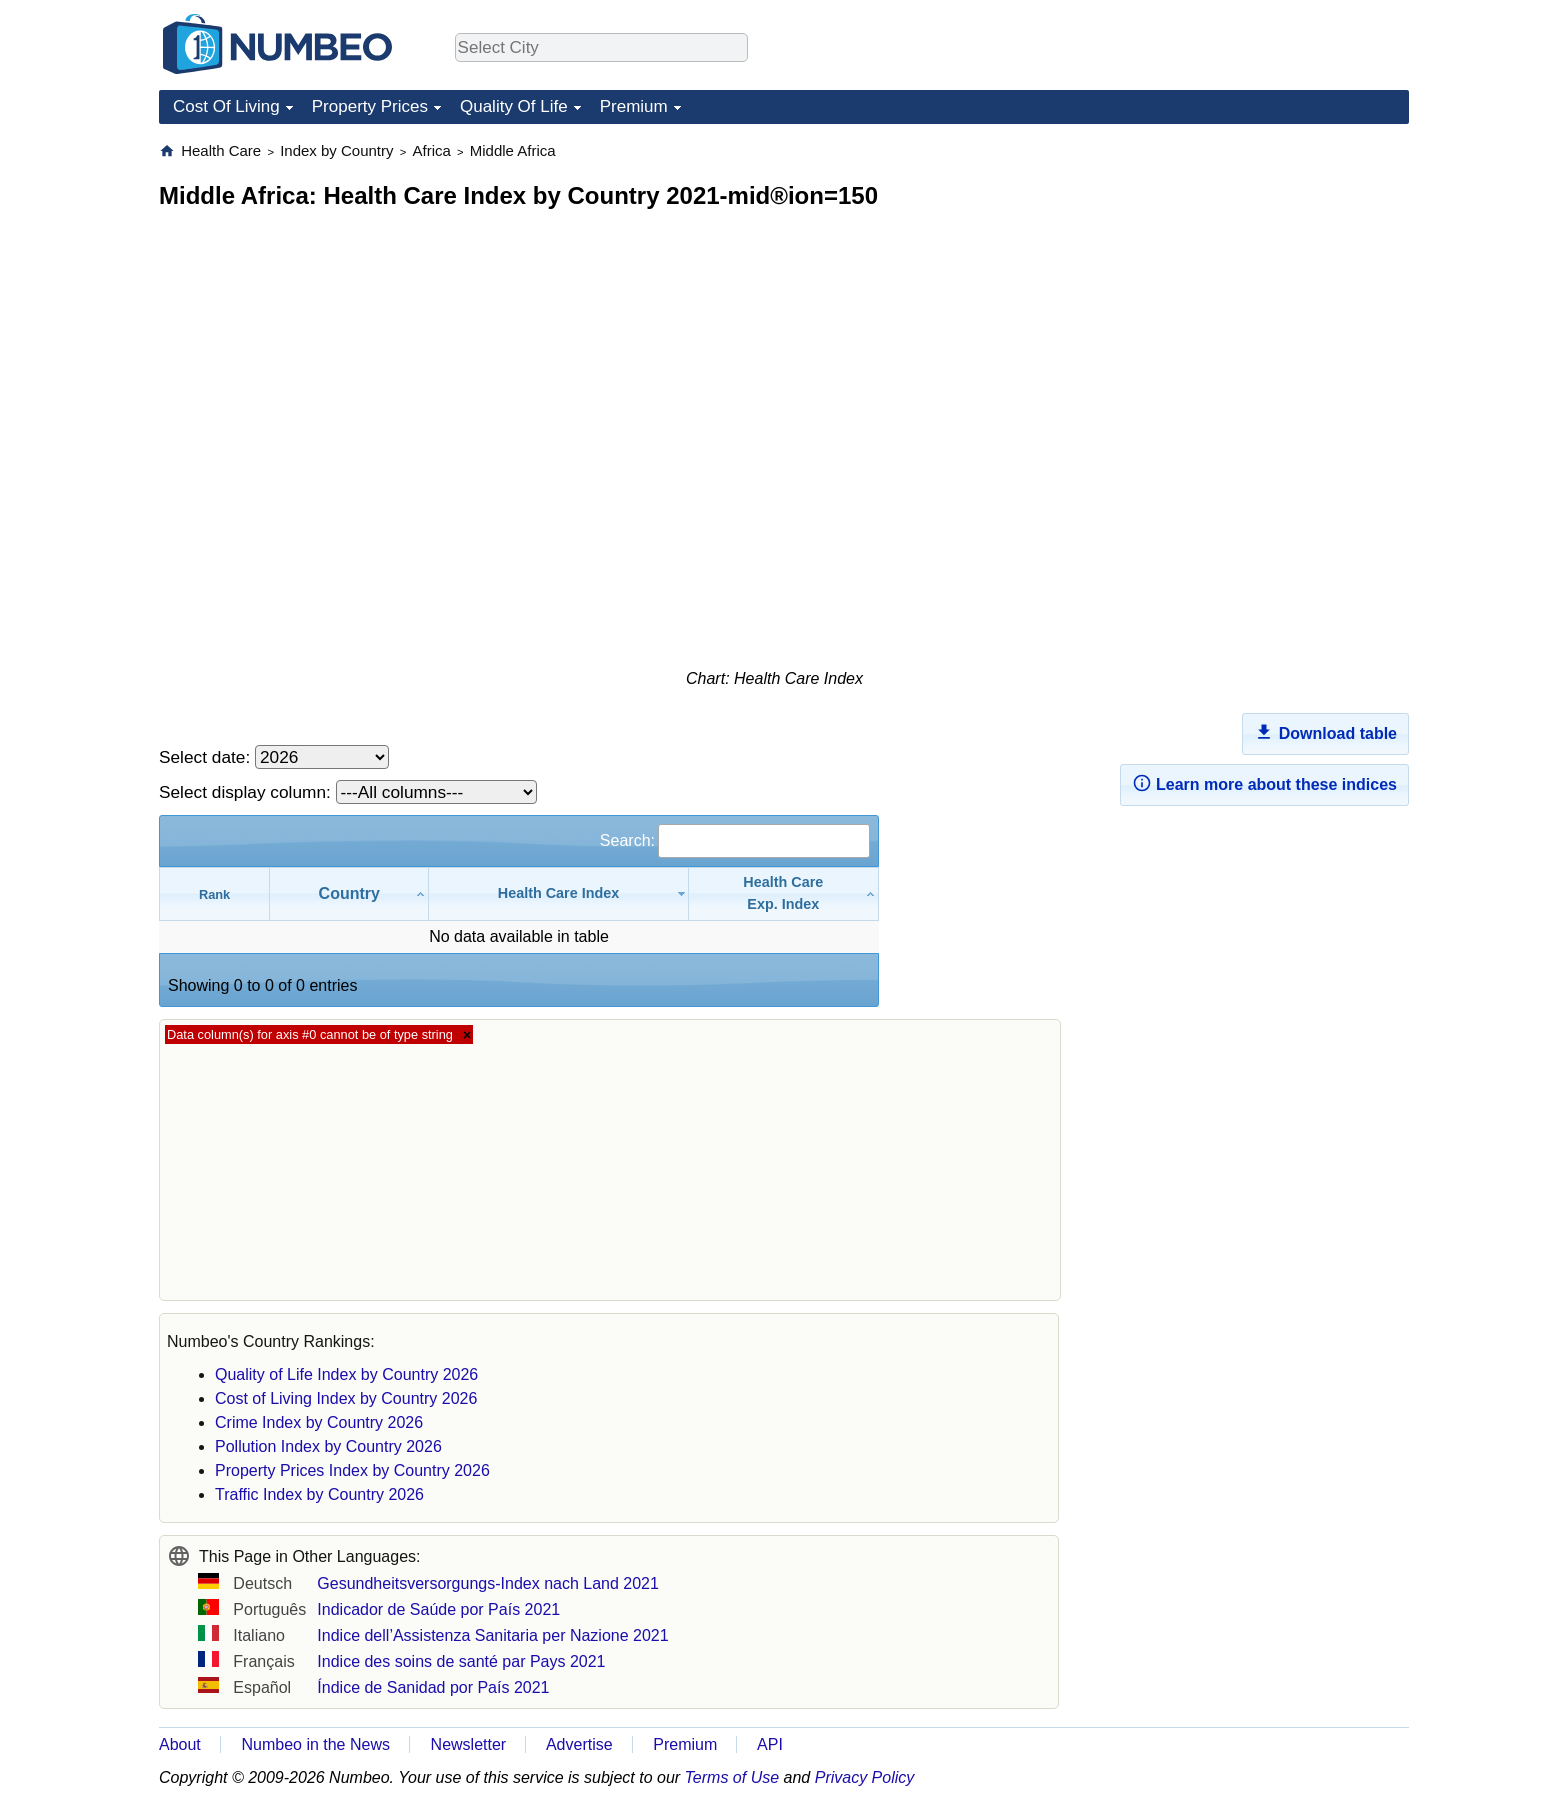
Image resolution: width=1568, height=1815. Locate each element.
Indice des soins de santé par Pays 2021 (461, 1661)
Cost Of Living (226, 106)
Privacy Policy (865, 1777)
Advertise (579, 1744)
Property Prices (370, 106)
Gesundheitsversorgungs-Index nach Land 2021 (488, 1583)
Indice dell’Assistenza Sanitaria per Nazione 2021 (492, 1635)
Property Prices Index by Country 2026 (352, 1470)
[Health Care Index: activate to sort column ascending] (558, 893)
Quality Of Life (514, 106)
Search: (735, 840)
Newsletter (469, 1744)
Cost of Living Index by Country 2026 (346, 1398)
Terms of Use (732, 1777)
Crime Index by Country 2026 (319, 1422)
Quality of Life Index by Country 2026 (346, 1374)
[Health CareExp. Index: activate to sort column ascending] (784, 893)
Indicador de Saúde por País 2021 (438, 1609)
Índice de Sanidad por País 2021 (433, 1687)
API (770, 1744)
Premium (634, 106)
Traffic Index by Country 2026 (319, 1494)
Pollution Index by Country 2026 (328, 1446)
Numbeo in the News (315, 1744)
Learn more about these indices (1264, 783)
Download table (1325, 732)
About (180, 1744)
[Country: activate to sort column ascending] (349, 893)
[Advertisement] (1259, 266)
